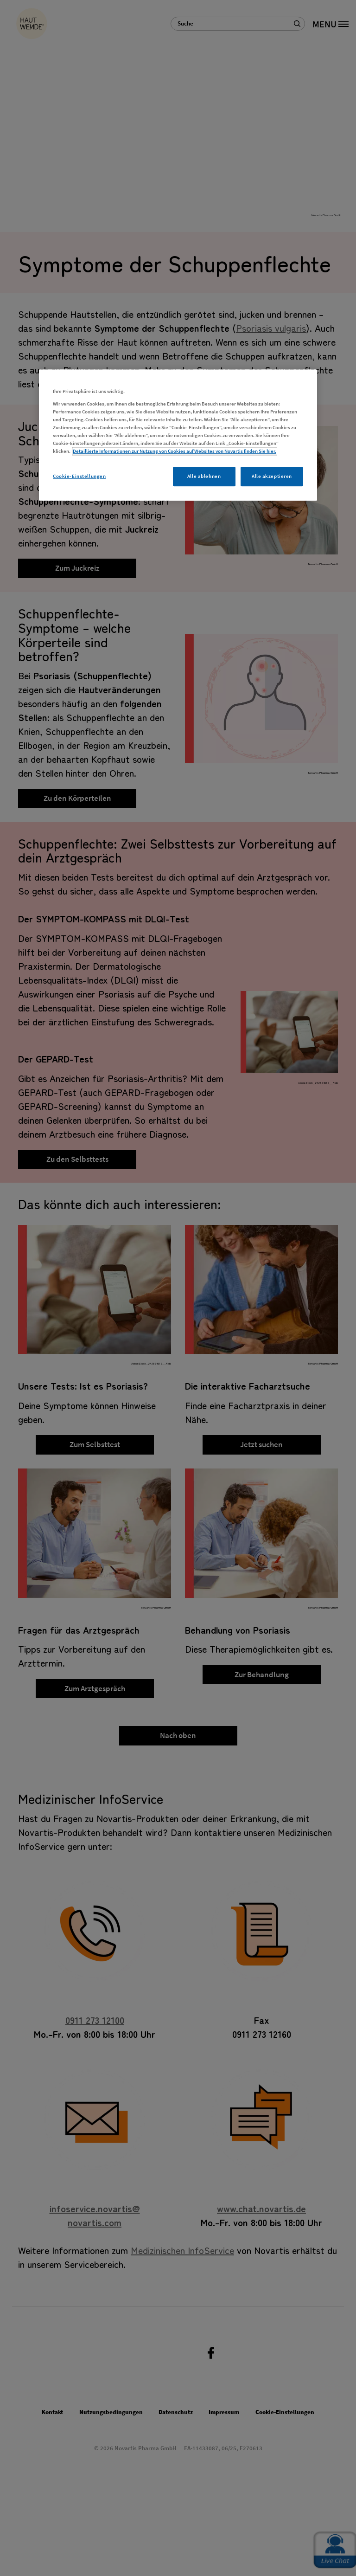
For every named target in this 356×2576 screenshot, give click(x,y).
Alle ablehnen (204, 476)
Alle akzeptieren (272, 476)
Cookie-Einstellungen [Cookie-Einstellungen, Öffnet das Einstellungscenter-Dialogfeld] (79, 476)
